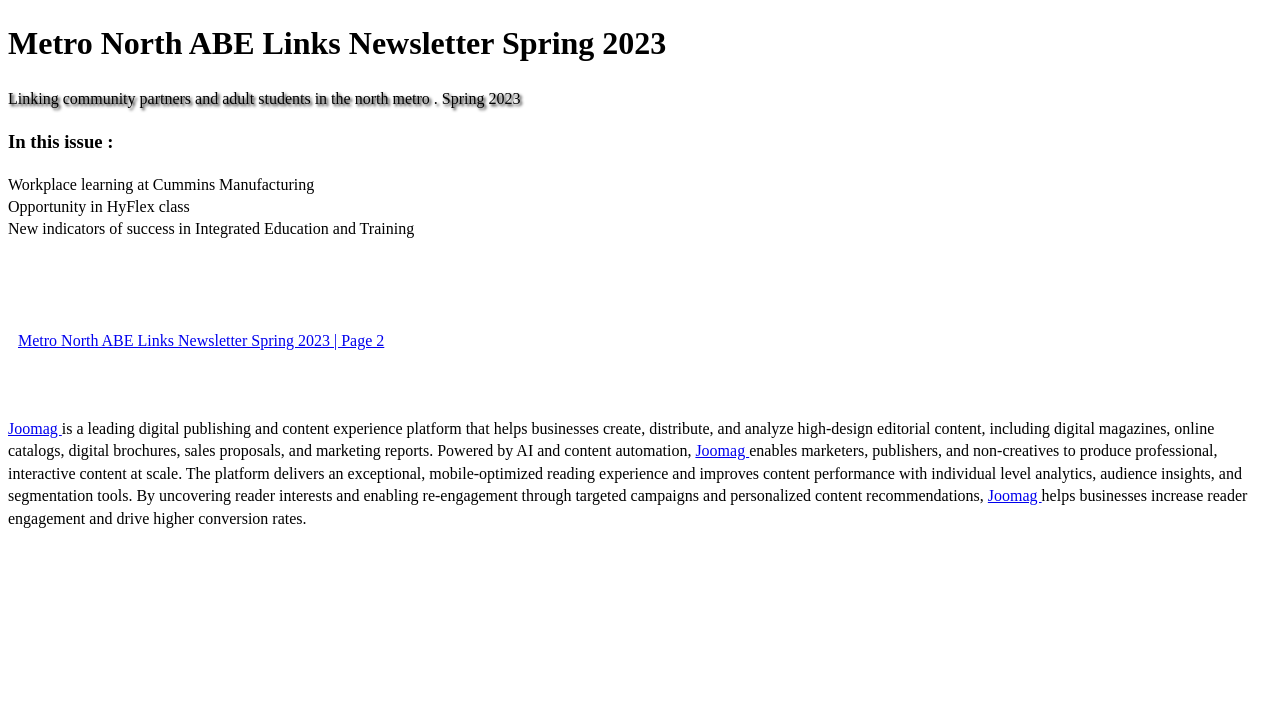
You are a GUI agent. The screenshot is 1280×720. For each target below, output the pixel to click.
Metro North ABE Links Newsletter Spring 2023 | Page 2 (201, 340)
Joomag (35, 428)
